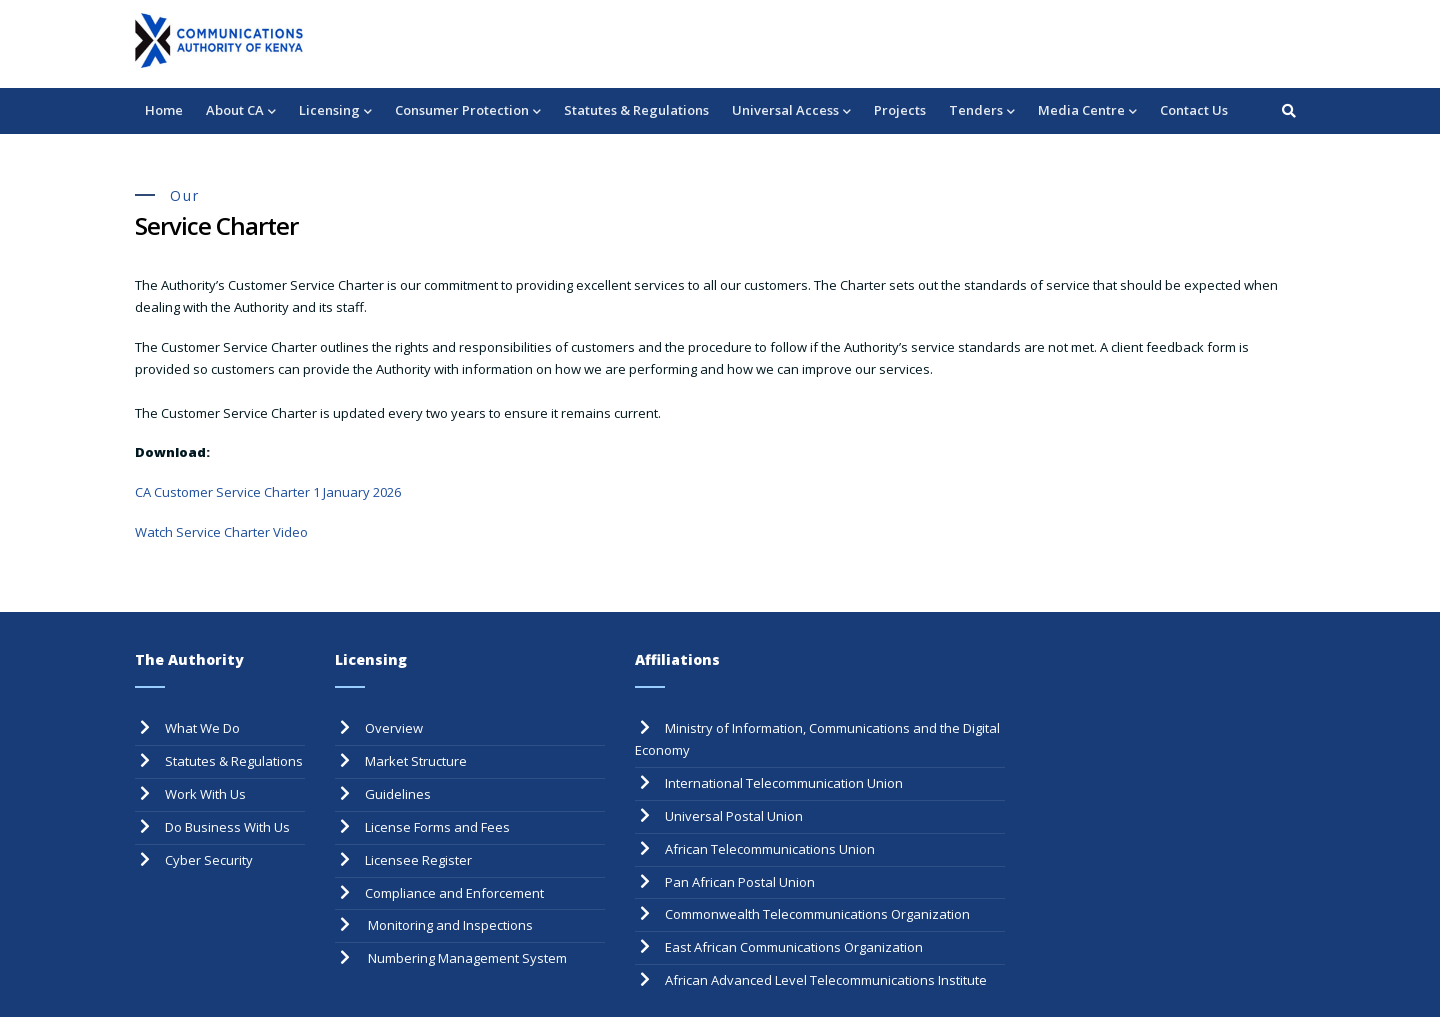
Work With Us (205, 794)
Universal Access (791, 111)
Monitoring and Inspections (449, 925)
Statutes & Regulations (636, 110)
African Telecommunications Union (770, 849)
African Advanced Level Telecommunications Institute (826, 980)
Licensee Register (418, 860)
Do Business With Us (227, 827)
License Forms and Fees (437, 827)
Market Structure (416, 761)
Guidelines (398, 794)
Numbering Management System (466, 958)
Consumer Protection (468, 111)
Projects (900, 110)
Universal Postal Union (734, 816)
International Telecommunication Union (784, 783)
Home (164, 110)
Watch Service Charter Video (221, 532)
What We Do (202, 728)
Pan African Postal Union (740, 882)
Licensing (335, 111)
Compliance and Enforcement (454, 893)
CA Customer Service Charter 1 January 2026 (268, 492)
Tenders (982, 111)
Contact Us (1194, 110)
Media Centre (1087, 111)
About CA (241, 111)
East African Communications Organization (794, 947)
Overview (394, 728)
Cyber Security (209, 860)
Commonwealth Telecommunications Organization (817, 914)
